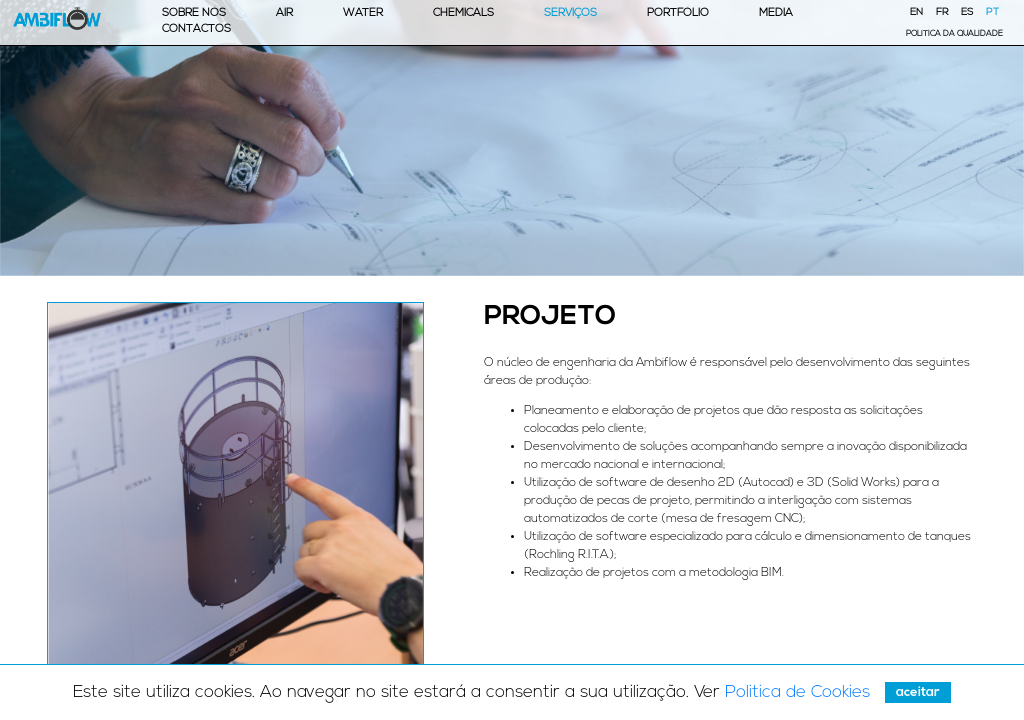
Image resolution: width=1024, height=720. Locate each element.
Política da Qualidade (954, 34)
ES (967, 12)
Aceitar (918, 692)
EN (916, 12)
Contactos (196, 29)
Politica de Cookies (797, 692)
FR (942, 12)
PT (992, 12)
